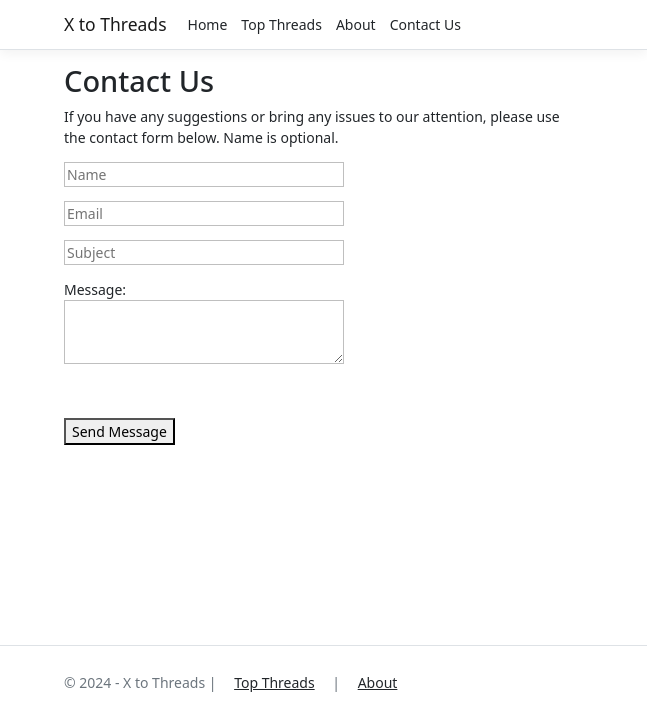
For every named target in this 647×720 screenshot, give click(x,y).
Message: (95, 289)
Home (208, 24)
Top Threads (281, 24)
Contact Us (425, 24)
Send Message (119, 431)
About (356, 24)
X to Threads (115, 24)
